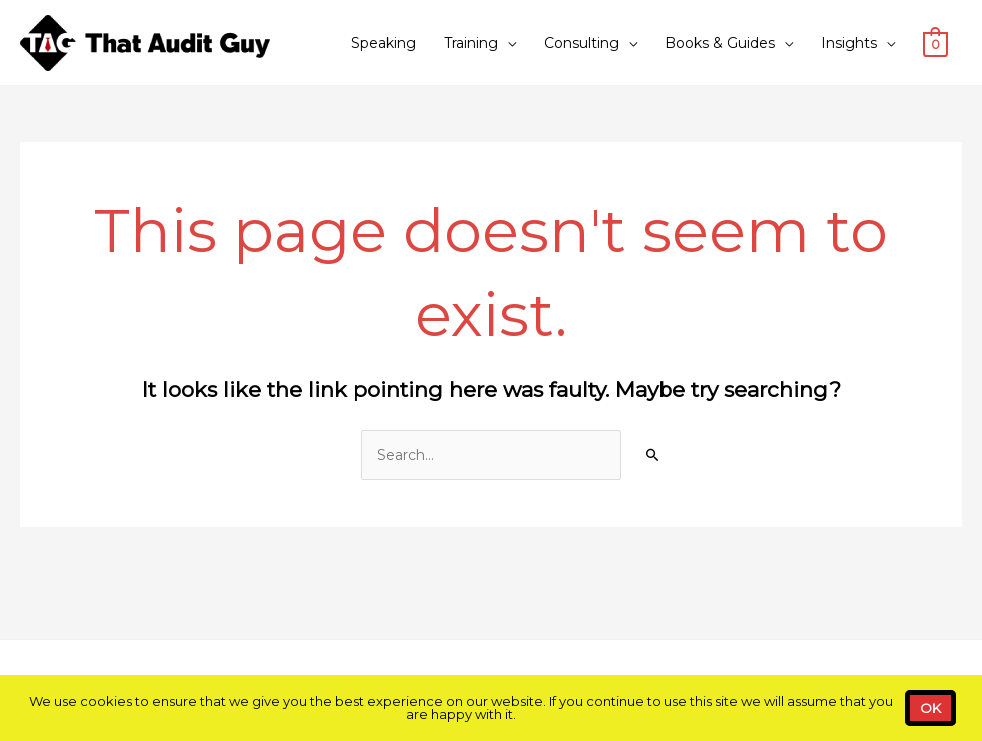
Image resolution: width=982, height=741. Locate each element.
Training (471, 43)
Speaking (383, 43)
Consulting (581, 43)
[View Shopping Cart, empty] (935, 43)
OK (930, 708)
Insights (849, 43)
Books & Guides (720, 43)
